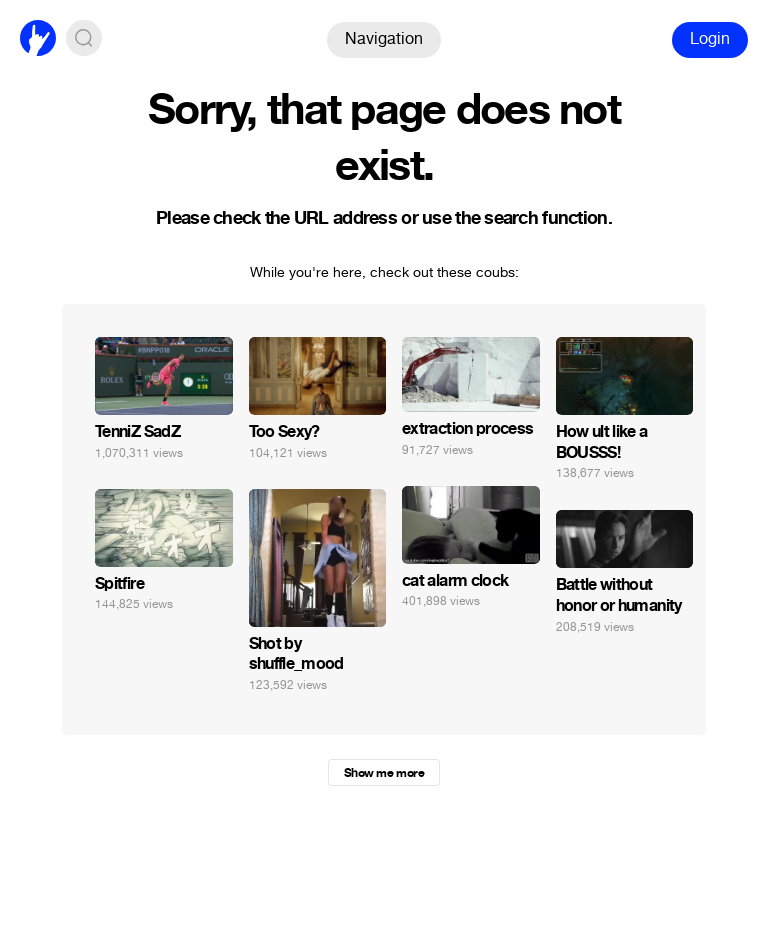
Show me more (384, 773)
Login (710, 38)
